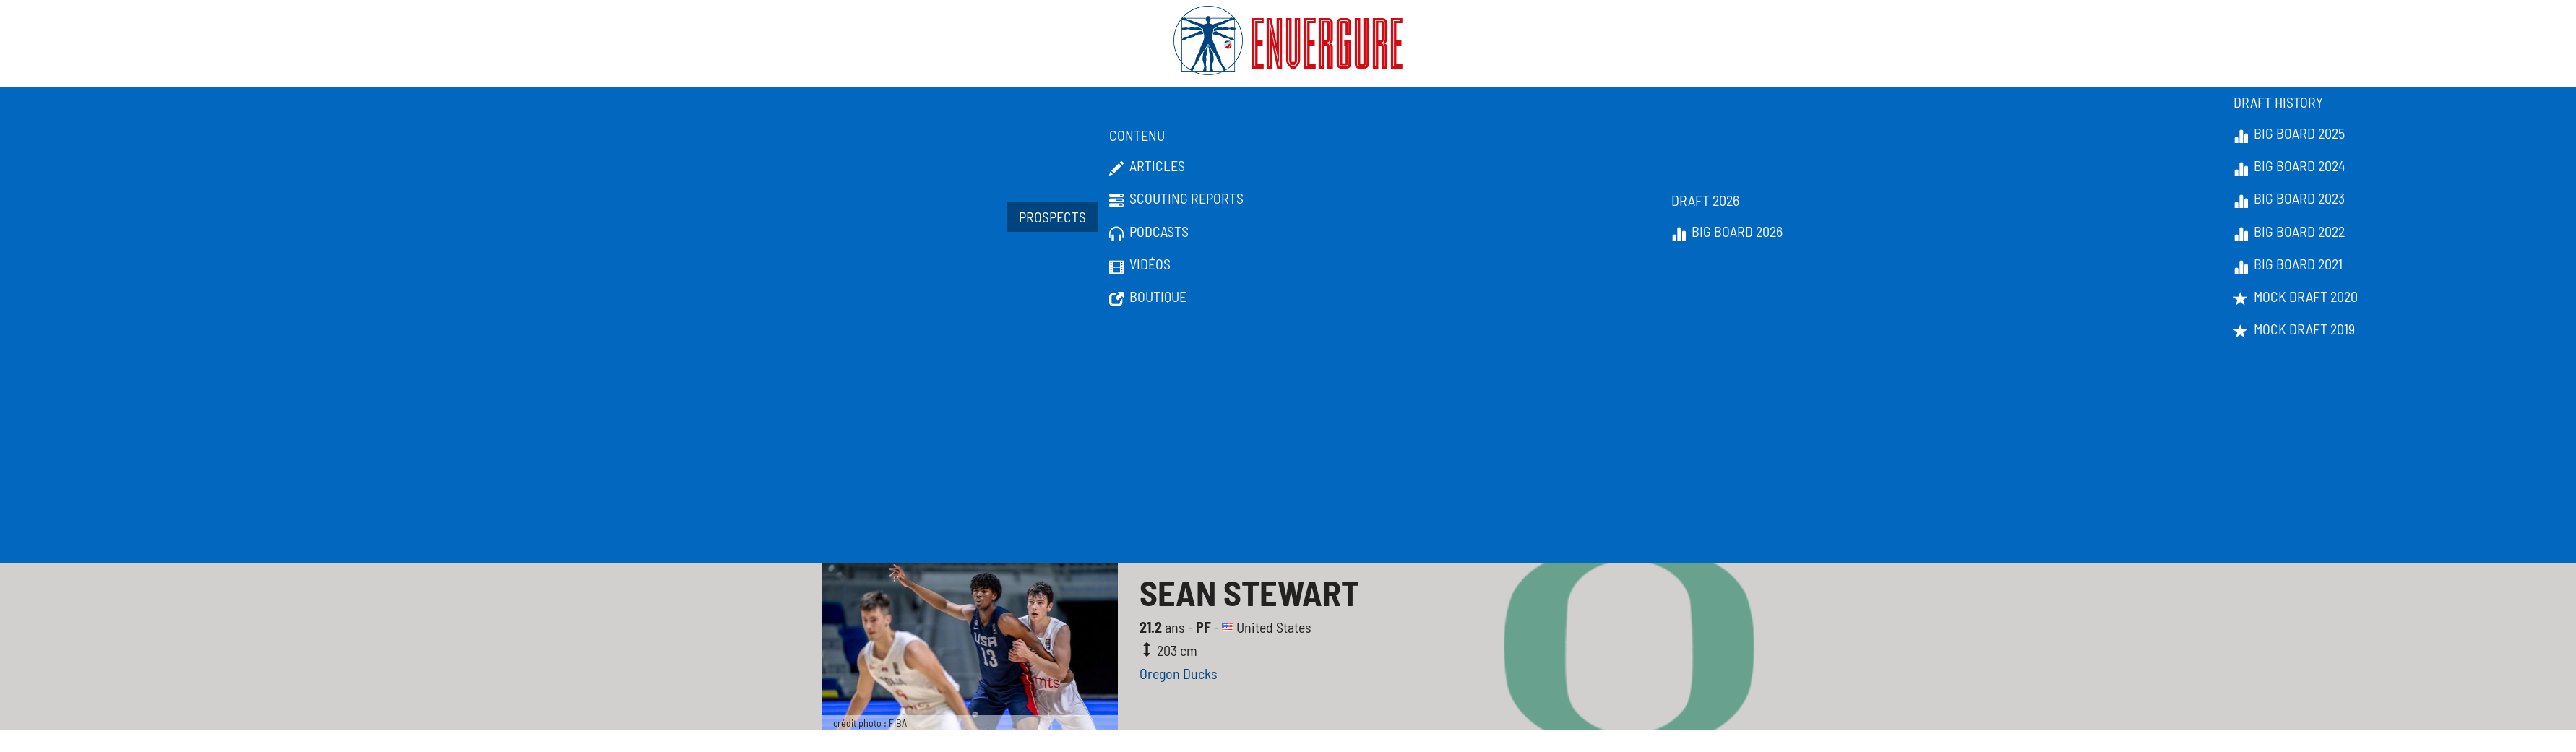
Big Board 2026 (1727, 231)
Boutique (1147, 297)
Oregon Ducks (1179, 673)
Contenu (1137, 135)
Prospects (1052, 216)
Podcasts (1149, 231)
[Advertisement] (1288, 455)
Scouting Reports (1176, 198)
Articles (1147, 166)
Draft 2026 (1705, 200)
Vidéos (1140, 264)
